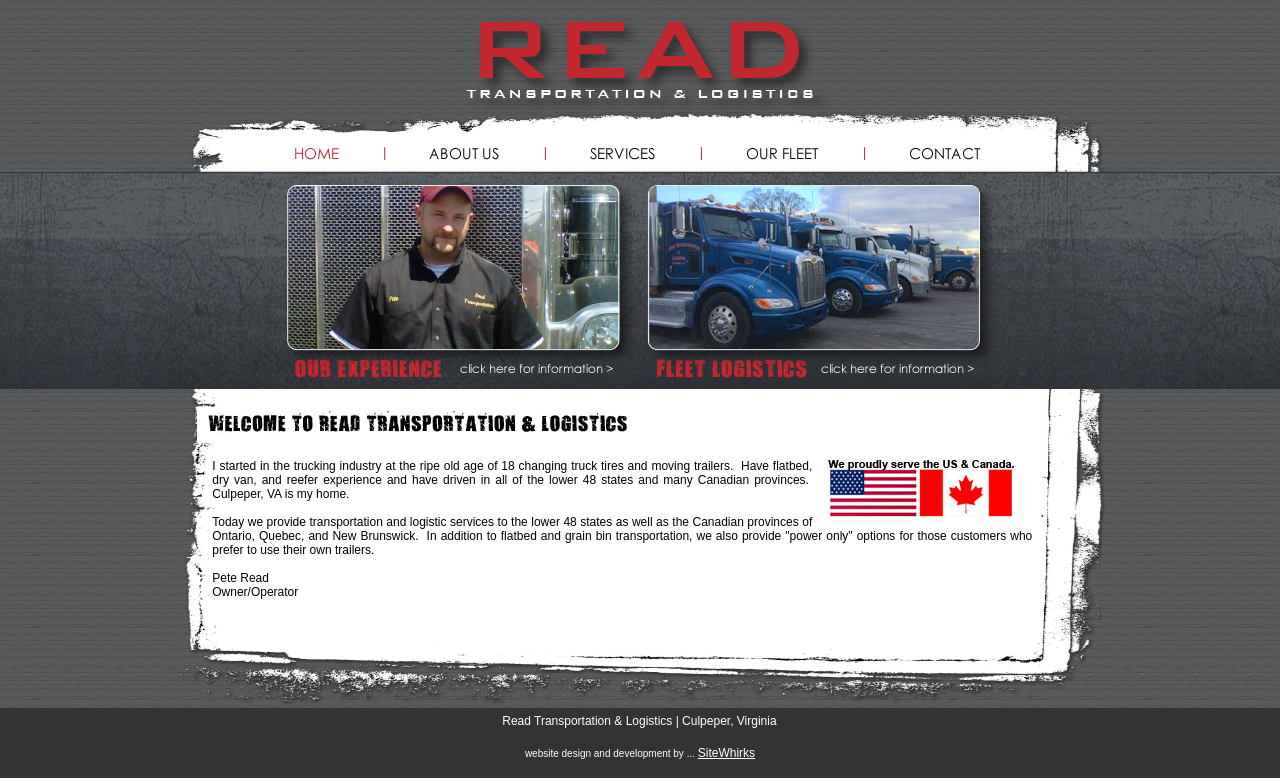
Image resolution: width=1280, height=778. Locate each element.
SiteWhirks (726, 753)
